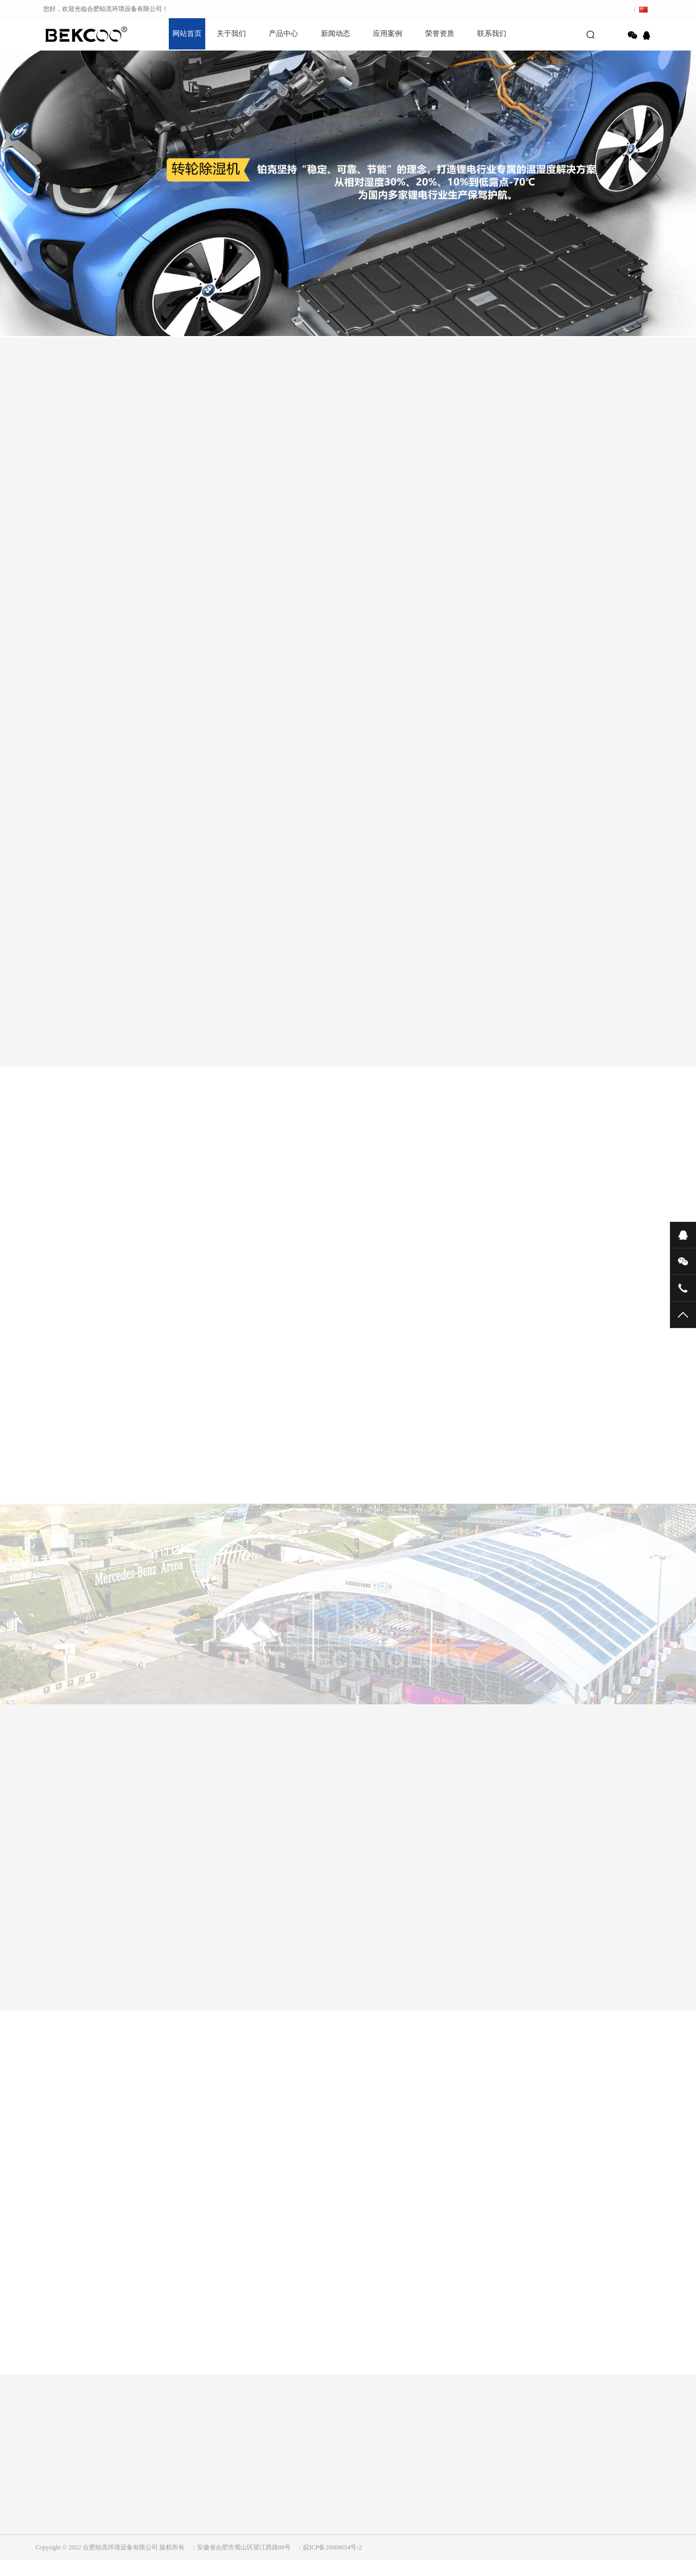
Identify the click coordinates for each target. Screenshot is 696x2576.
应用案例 (387, 34)
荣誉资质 (439, 34)
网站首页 (187, 34)
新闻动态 (335, 34)
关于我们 (231, 34)
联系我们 (491, 34)
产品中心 (283, 34)
